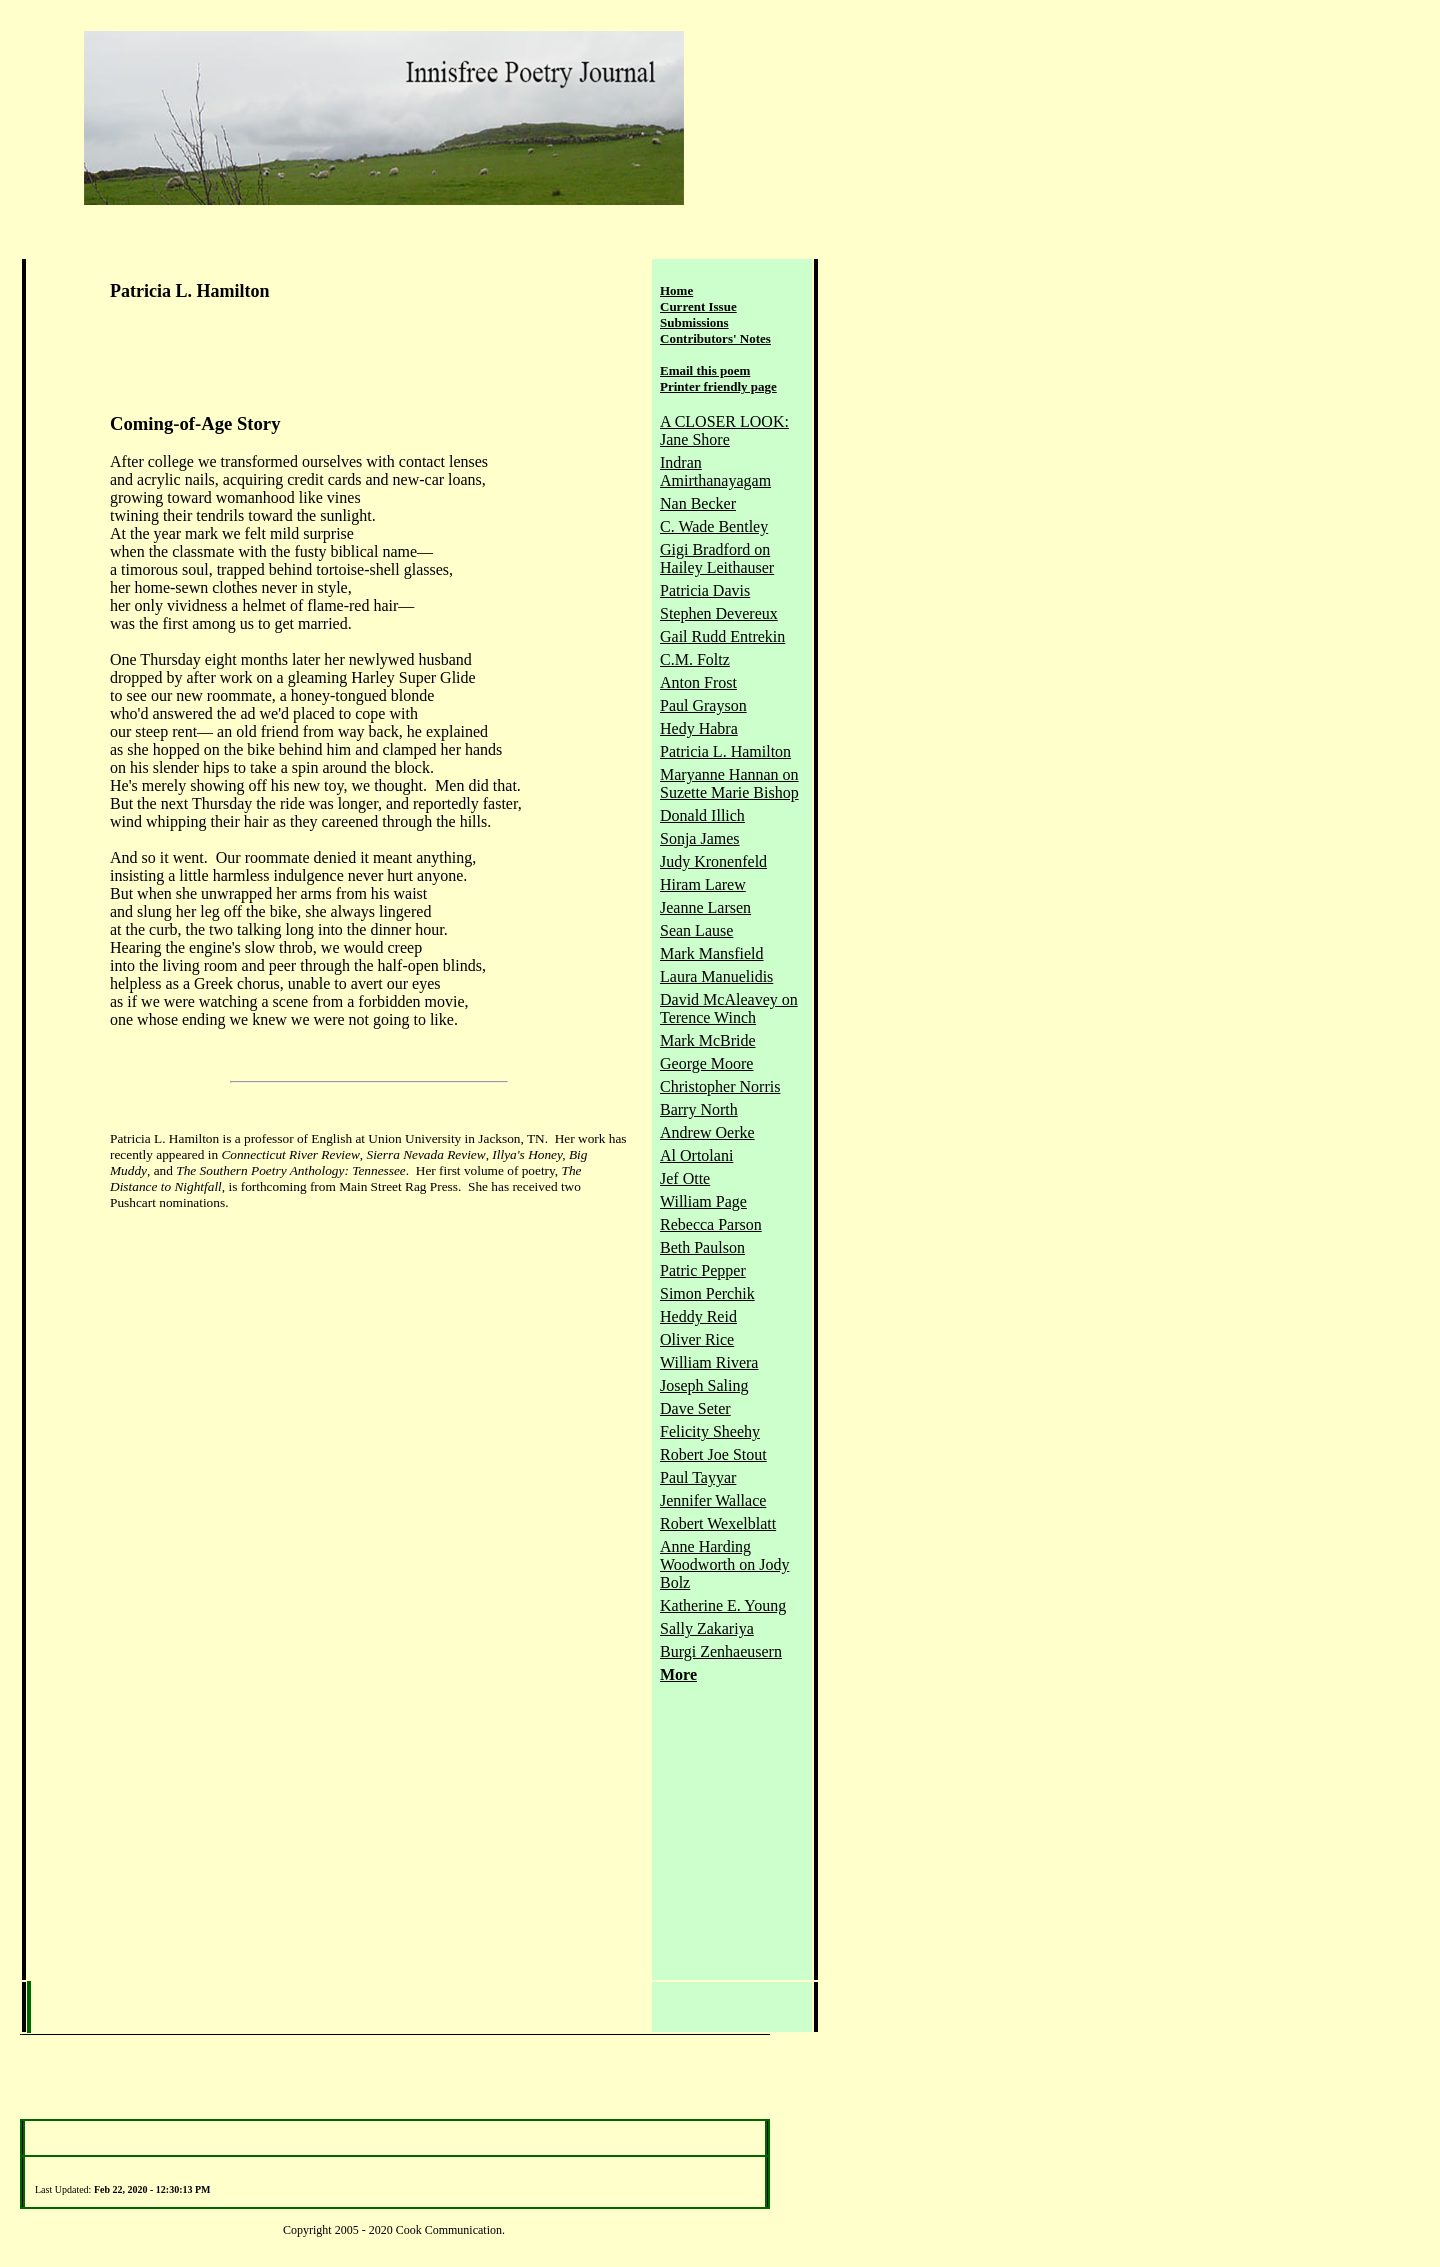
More (678, 1674)
